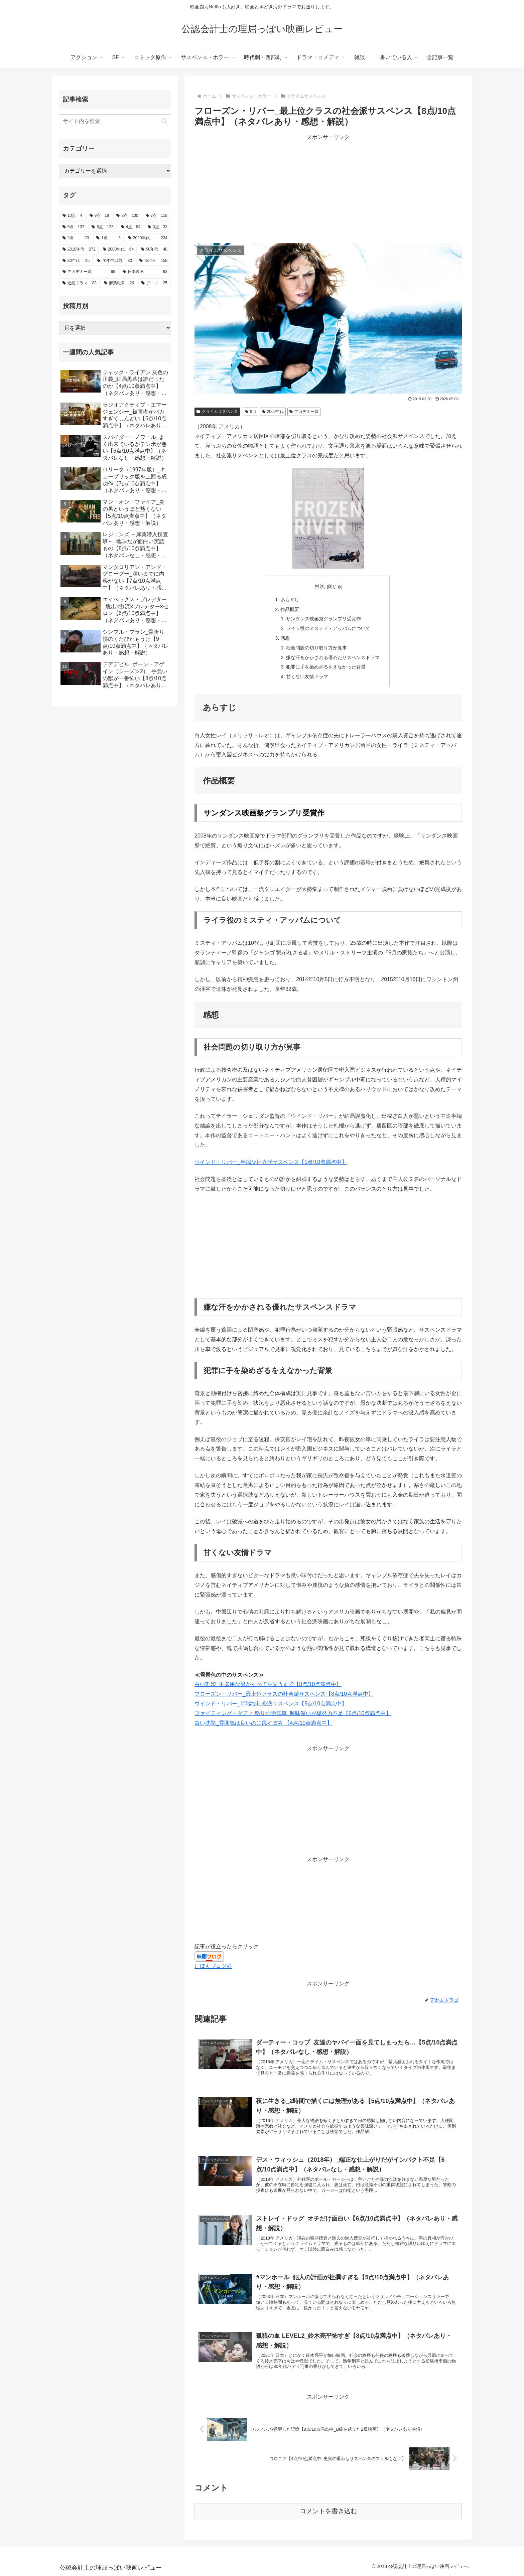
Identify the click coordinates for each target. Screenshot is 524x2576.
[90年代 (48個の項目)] (154, 250)
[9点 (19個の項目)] (99, 216)
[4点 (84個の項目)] (131, 227)
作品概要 (289, 609)
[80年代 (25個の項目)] (76, 261)
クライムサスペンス (217, 411)
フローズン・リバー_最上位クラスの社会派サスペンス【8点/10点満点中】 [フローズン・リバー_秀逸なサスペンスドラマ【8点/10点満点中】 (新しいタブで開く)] (284, 1694)
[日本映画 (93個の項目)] (145, 272)
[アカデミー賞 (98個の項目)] (88, 272)
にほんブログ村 (213, 1966)
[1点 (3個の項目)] (108, 238)
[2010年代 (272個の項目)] (79, 250)
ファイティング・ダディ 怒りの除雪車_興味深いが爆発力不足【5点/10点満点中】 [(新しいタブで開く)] (292, 1713)
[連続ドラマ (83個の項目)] (79, 283)
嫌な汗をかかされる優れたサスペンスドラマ (333, 657)
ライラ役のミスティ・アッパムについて (328, 628)
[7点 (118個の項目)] (156, 216)
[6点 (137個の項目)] (73, 227)
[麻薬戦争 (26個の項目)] (119, 283)
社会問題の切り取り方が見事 (316, 647)
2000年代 (273, 411)
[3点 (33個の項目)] (157, 227)
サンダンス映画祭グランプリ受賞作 (323, 618)
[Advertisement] (328, 189)
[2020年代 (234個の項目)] (147, 238)
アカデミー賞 (303, 411)
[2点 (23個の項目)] (75, 238)
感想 (285, 638)
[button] (164, 121)
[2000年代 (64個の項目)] (118, 250)
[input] (115, 121)
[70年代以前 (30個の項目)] (114, 261)
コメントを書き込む (328, 2511)
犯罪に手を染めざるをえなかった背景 (326, 666)
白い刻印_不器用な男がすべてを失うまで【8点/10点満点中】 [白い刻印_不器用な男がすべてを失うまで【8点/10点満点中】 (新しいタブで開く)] (268, 1684)
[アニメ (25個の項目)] (154, 283)
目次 (319, 586)
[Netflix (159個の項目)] (153, 261)
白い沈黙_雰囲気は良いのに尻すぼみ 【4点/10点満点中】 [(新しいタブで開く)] (263, 1723)
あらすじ (289, 599)
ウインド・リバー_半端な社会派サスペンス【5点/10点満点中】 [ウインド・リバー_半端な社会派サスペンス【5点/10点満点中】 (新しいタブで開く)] (270, 1162)
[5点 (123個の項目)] (102, 227)
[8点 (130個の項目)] (127, 216)
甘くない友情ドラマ (307, 676)
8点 (250, 411)
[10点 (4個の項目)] (72, 216)
